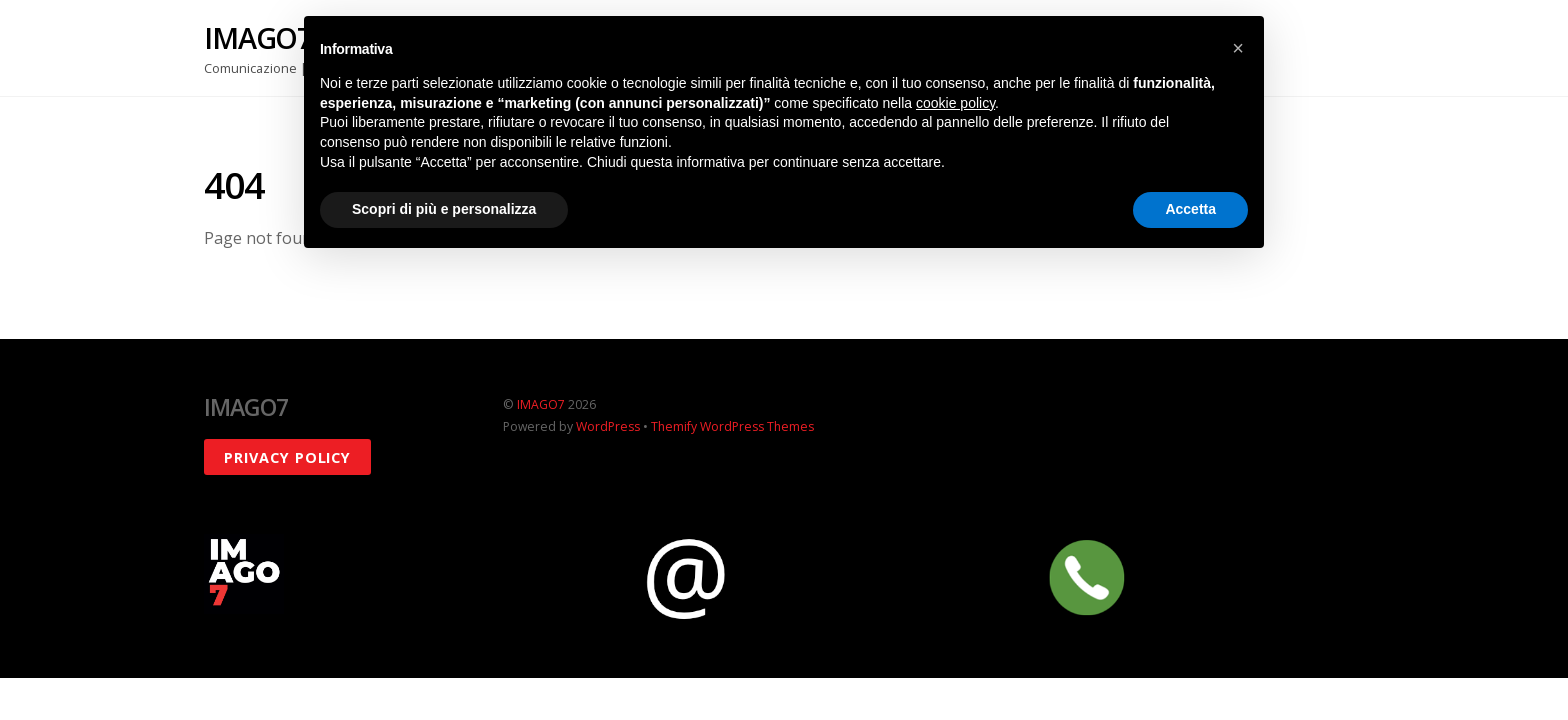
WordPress (608, 426)
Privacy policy (287, 457)
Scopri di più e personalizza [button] (444, 209)
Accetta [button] (1190, 209)
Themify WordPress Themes (732, 426)
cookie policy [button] (955, 103)
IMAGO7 (541, 404)
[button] (1238, 48)
